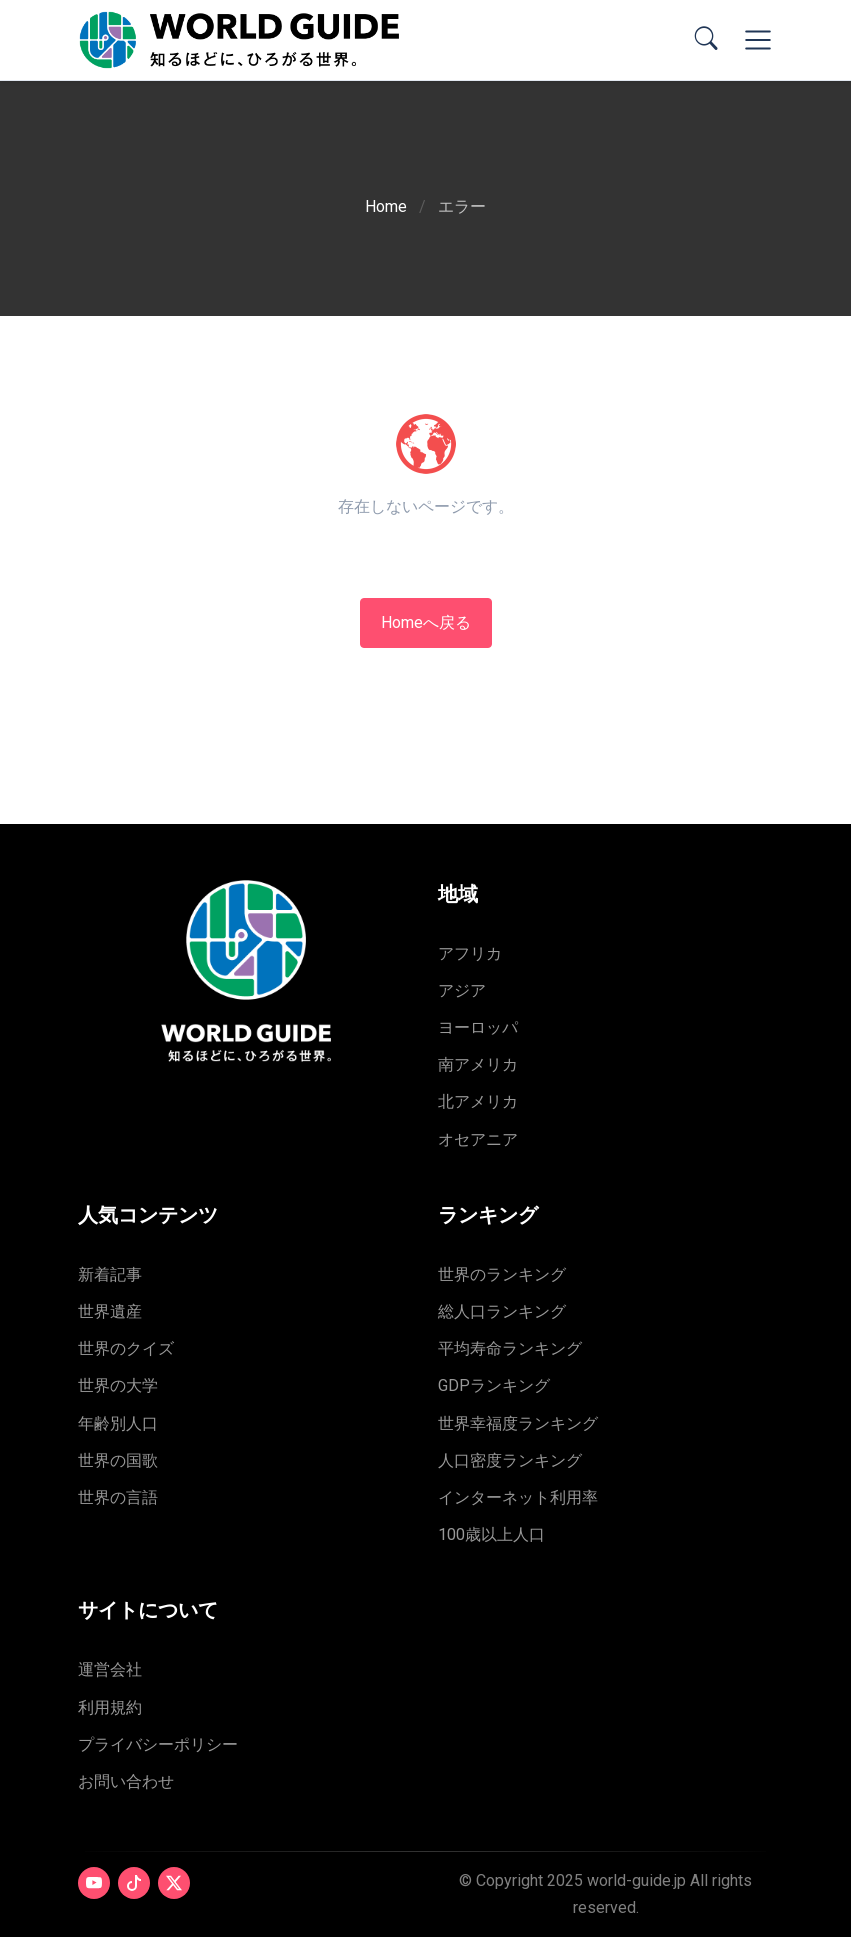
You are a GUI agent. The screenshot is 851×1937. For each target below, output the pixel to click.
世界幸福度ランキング (518, 1423)
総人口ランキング (502, 1311)
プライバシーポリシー (158, 1744)
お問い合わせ (126, 1781)
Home (386, 206)
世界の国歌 (118, 1460)
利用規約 (110, 1707)
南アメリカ (478, 1064)
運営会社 (110, 1669)
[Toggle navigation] (758, 40)
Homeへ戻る (426, 622)
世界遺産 (110, 1311)
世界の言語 (118, 1497)
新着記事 (110, 1274)
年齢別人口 (118, 1423)
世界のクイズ (126, 1348)
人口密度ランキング (510, 1460)
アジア (462, 990)
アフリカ (470, 953)
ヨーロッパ (478, 1027)
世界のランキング (502, 1274)
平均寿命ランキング (510, 1348)
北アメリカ (478, 1101)
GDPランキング (494, 1385)
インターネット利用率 (518, 1497)
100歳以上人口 (491, 1534)
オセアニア (478, 1139)
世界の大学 (118, 1385)
